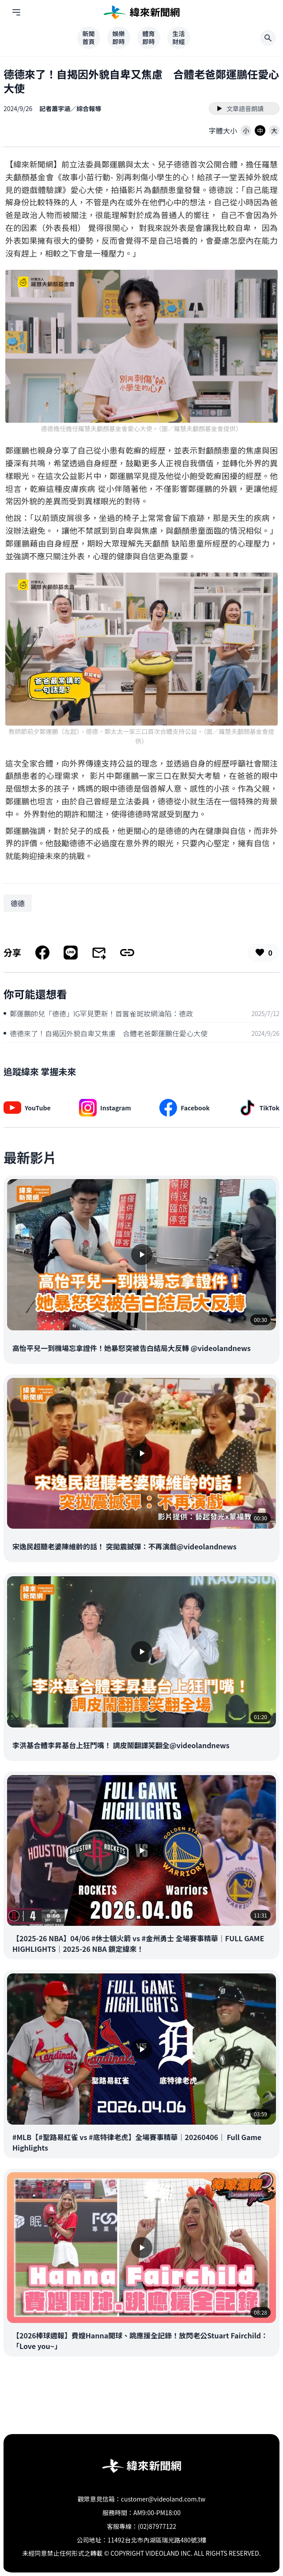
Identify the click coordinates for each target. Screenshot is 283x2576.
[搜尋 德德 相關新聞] (18, 903)
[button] (246, 130)
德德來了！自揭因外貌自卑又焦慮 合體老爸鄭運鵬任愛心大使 (106, 1033)
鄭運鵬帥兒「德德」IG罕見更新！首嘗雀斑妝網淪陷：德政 (98, 1013)
